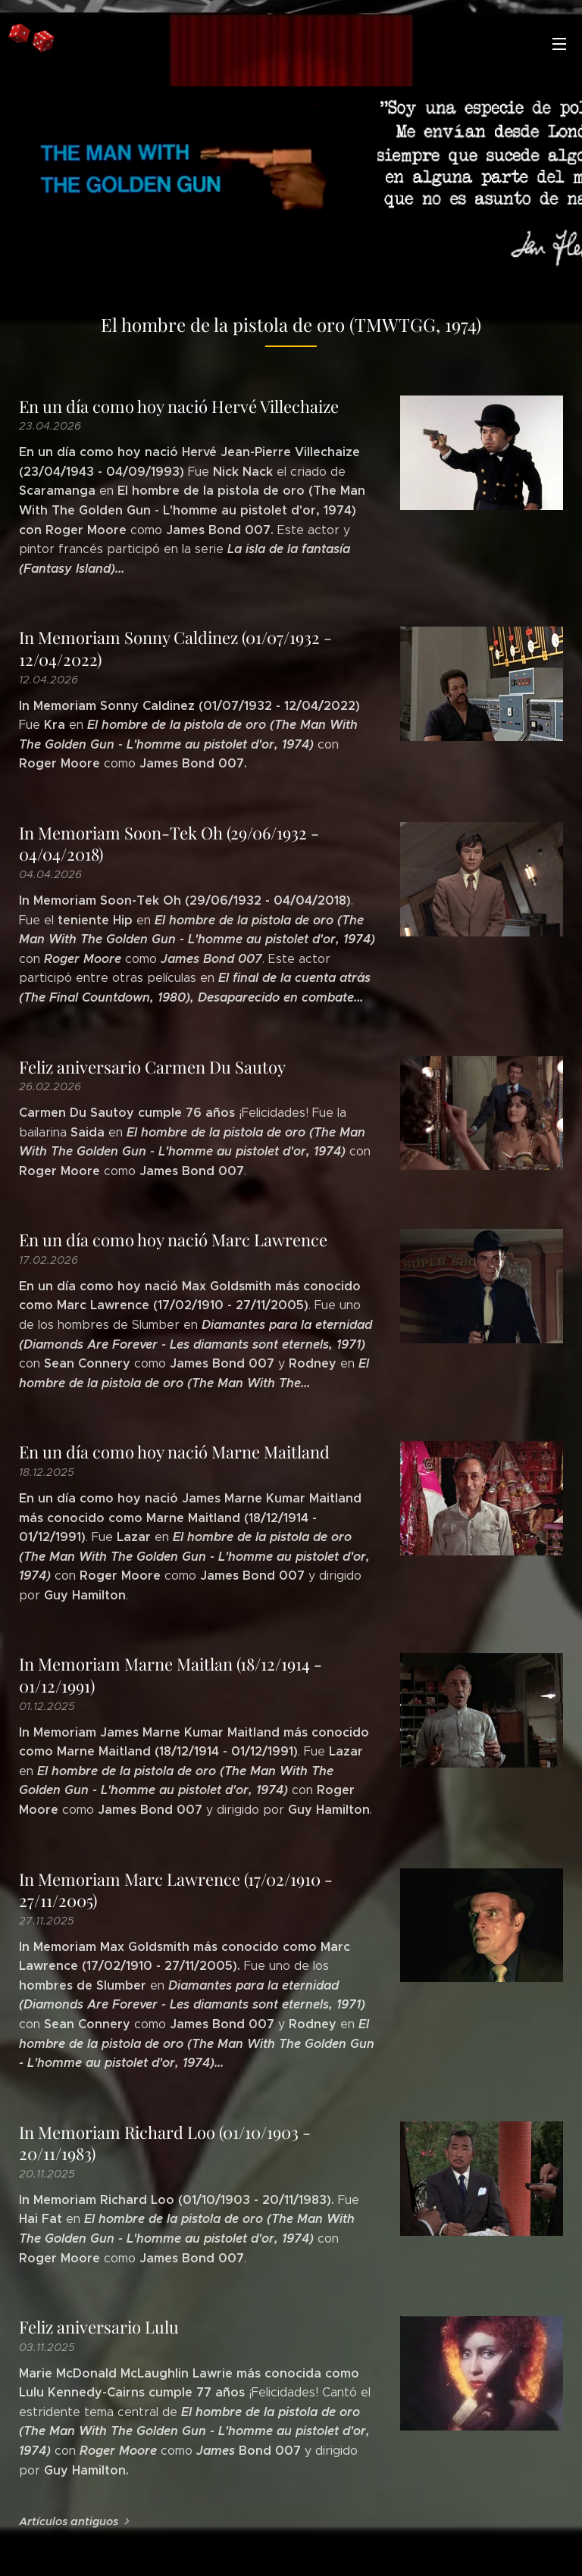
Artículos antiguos (68, 2521)
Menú (559, 44)
